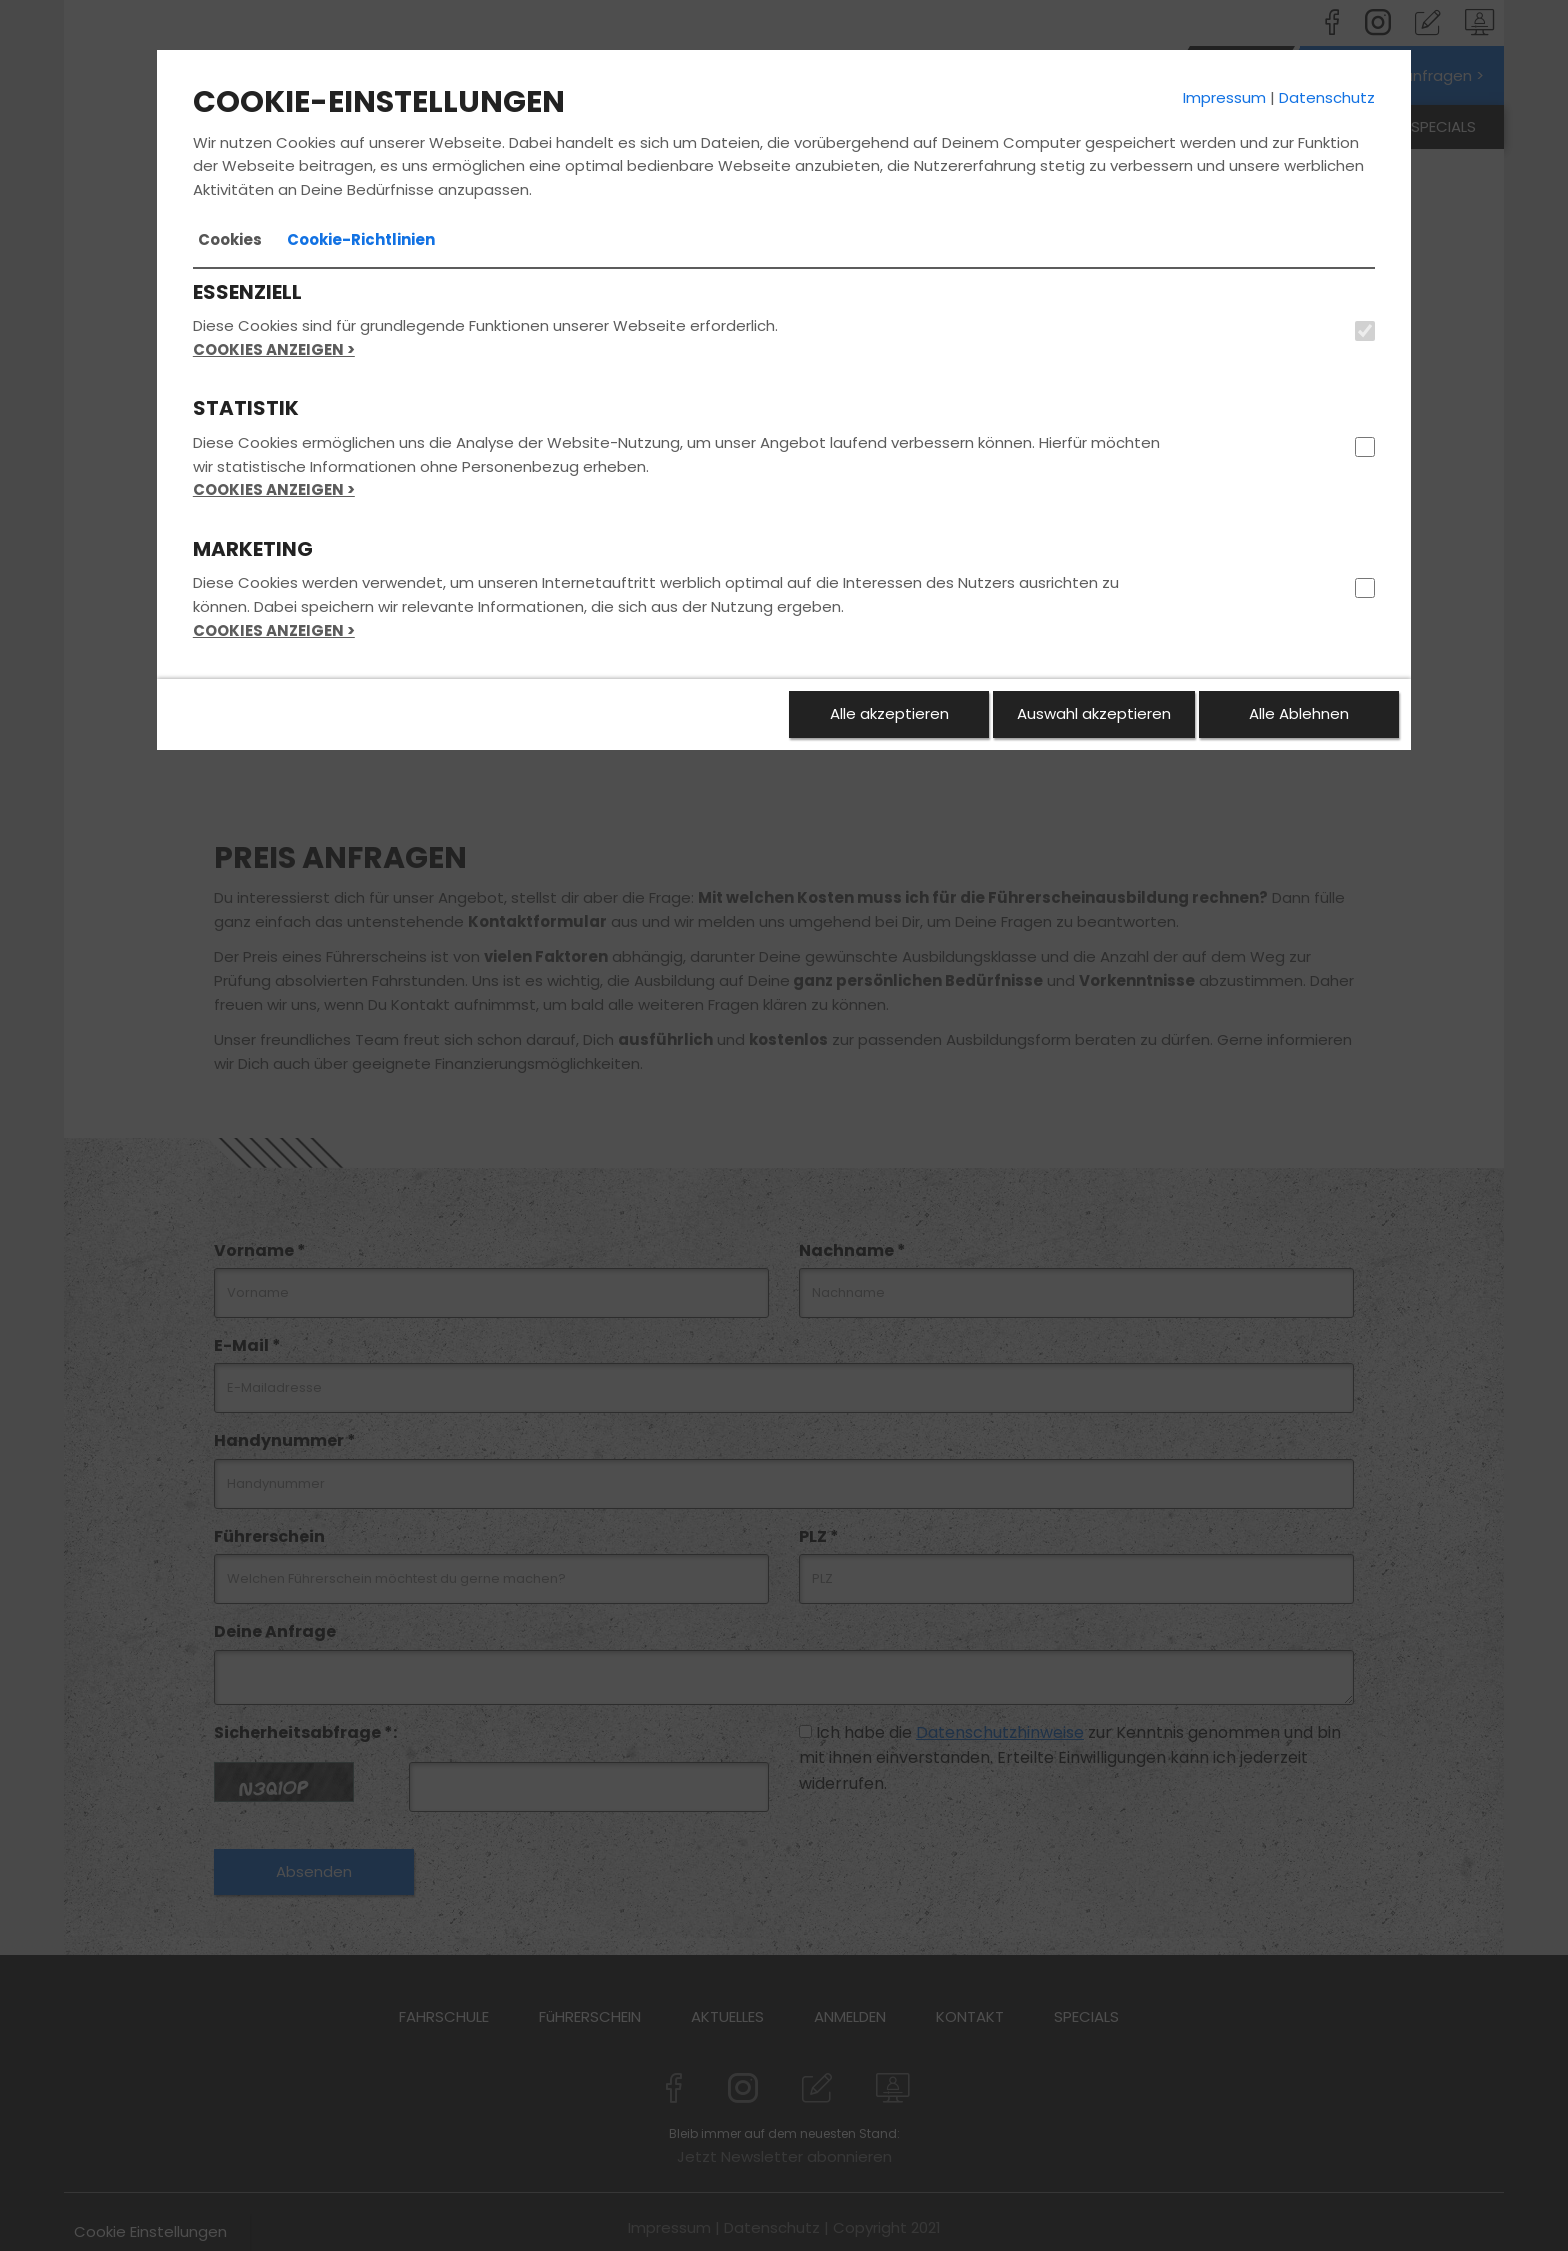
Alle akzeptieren (889, 713)
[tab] (230, 240)
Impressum (1224, 97)
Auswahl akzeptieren (1094, 713)
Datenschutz (1327, 97)
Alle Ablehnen (1299, 713)
